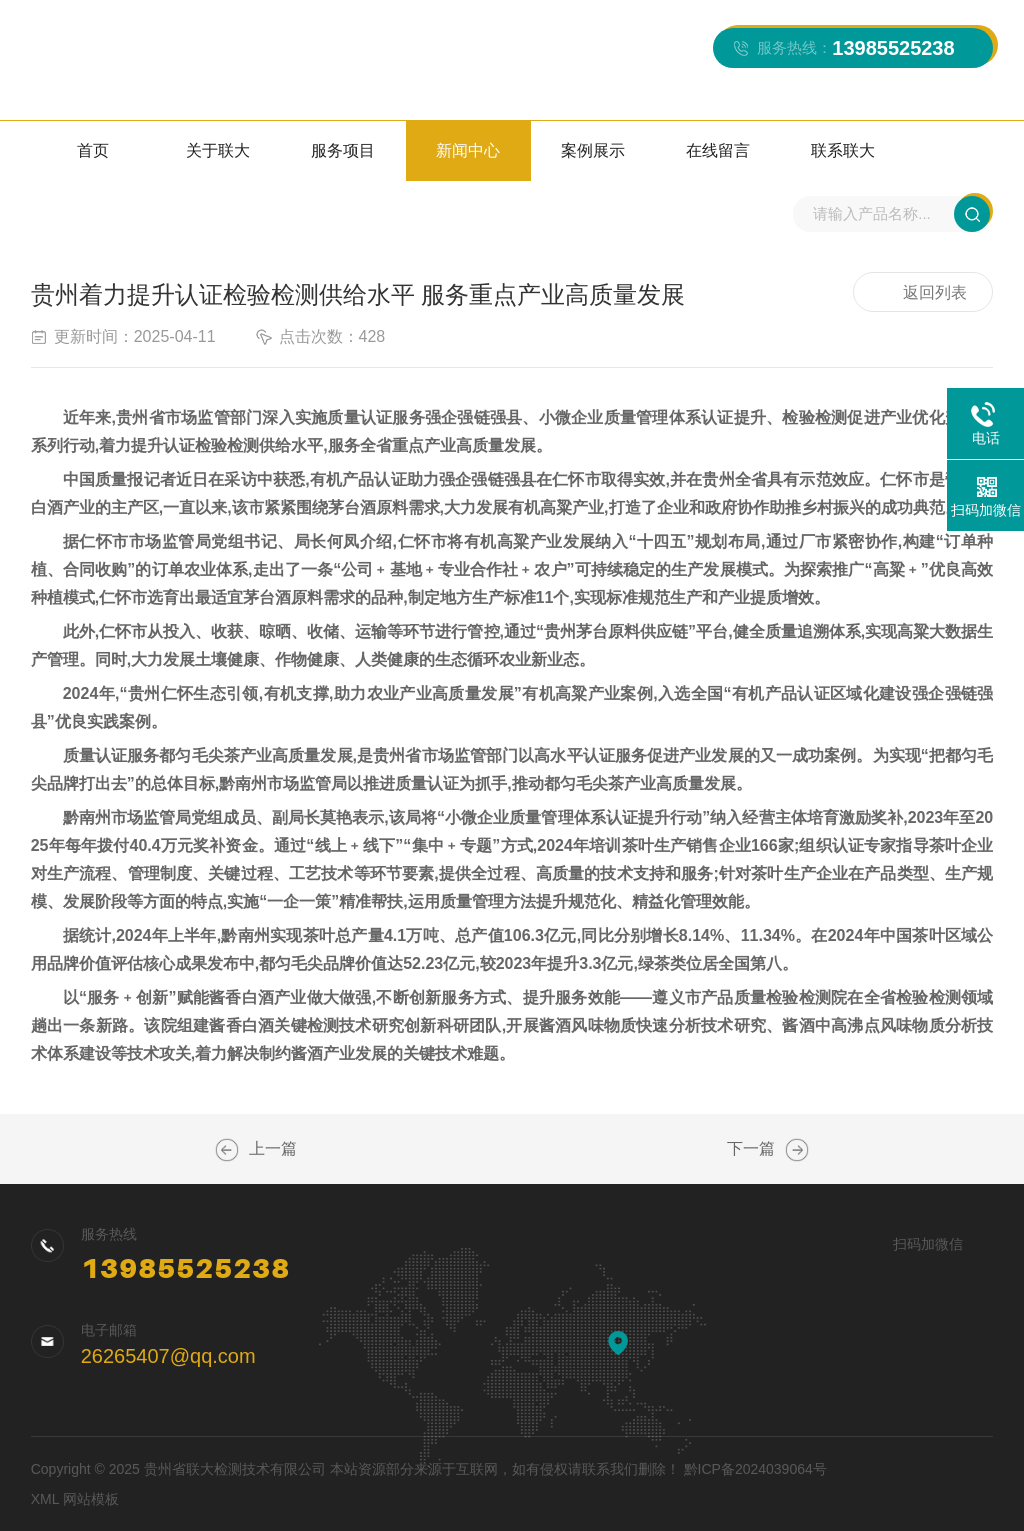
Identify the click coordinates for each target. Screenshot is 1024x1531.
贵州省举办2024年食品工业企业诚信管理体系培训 (797, 1150)
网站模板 (91, 1499)
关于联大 (218, 150)
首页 (93, 150)
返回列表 (923, 293)
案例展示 (593, 150)
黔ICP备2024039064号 (755, 1469)
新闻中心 (468, 150)
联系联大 (843, 150)
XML (45, 1499)
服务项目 (343, 150)
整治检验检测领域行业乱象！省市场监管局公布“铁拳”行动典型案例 (227, 1150)
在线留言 (718, 150)
